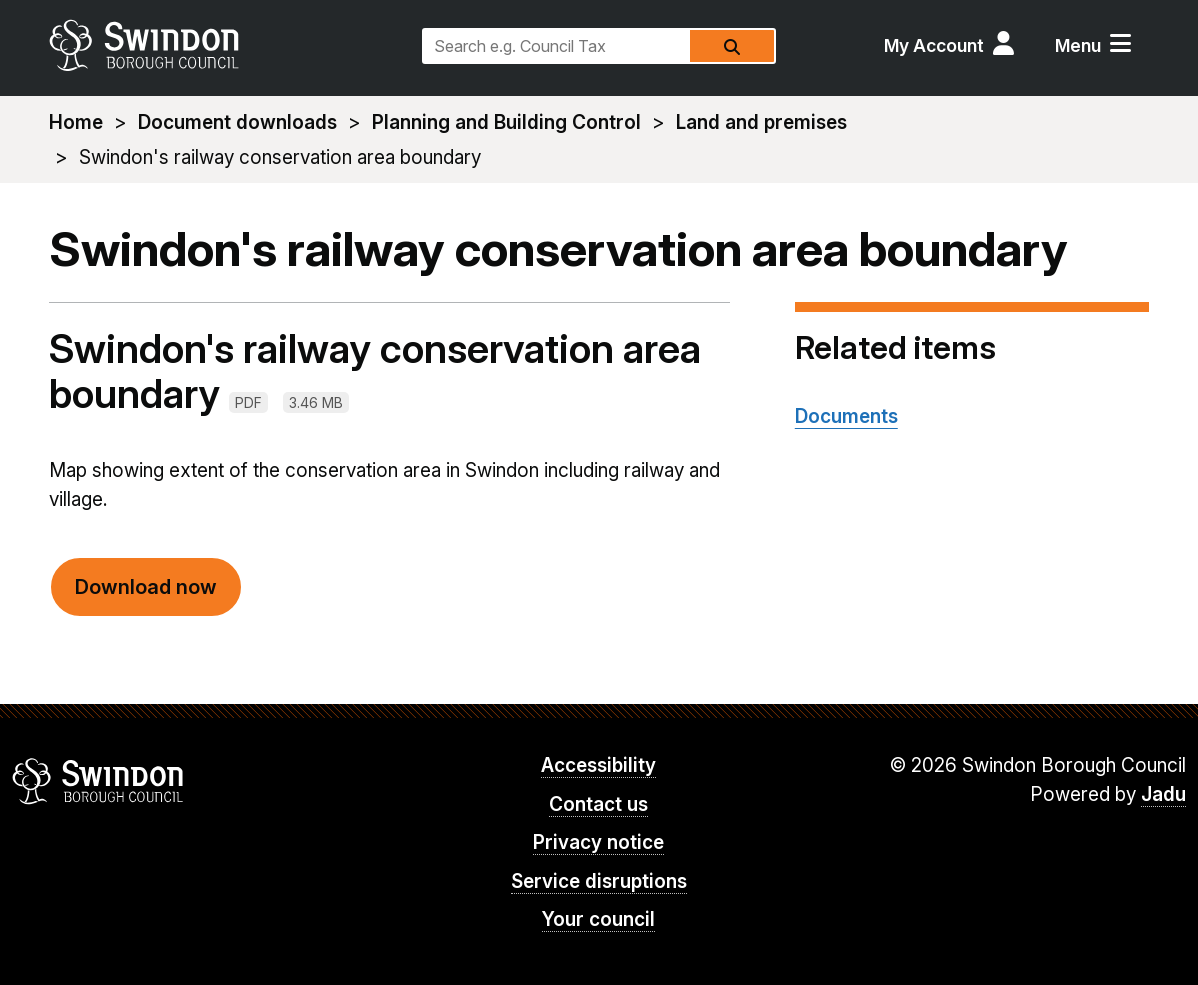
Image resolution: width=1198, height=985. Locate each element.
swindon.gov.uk (226, 45)
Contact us (598, 804)
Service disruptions (599, 881)
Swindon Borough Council (98, 781)
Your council (598, 919)
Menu (1078, 45)
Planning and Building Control (506, 122)
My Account (934, 45)
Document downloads (237, 122)
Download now (146, 587)
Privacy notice (598, 842)
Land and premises (761, 122)
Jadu (1163, 794)
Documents (846, 416)
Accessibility (598, 765)
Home (76, 122)
